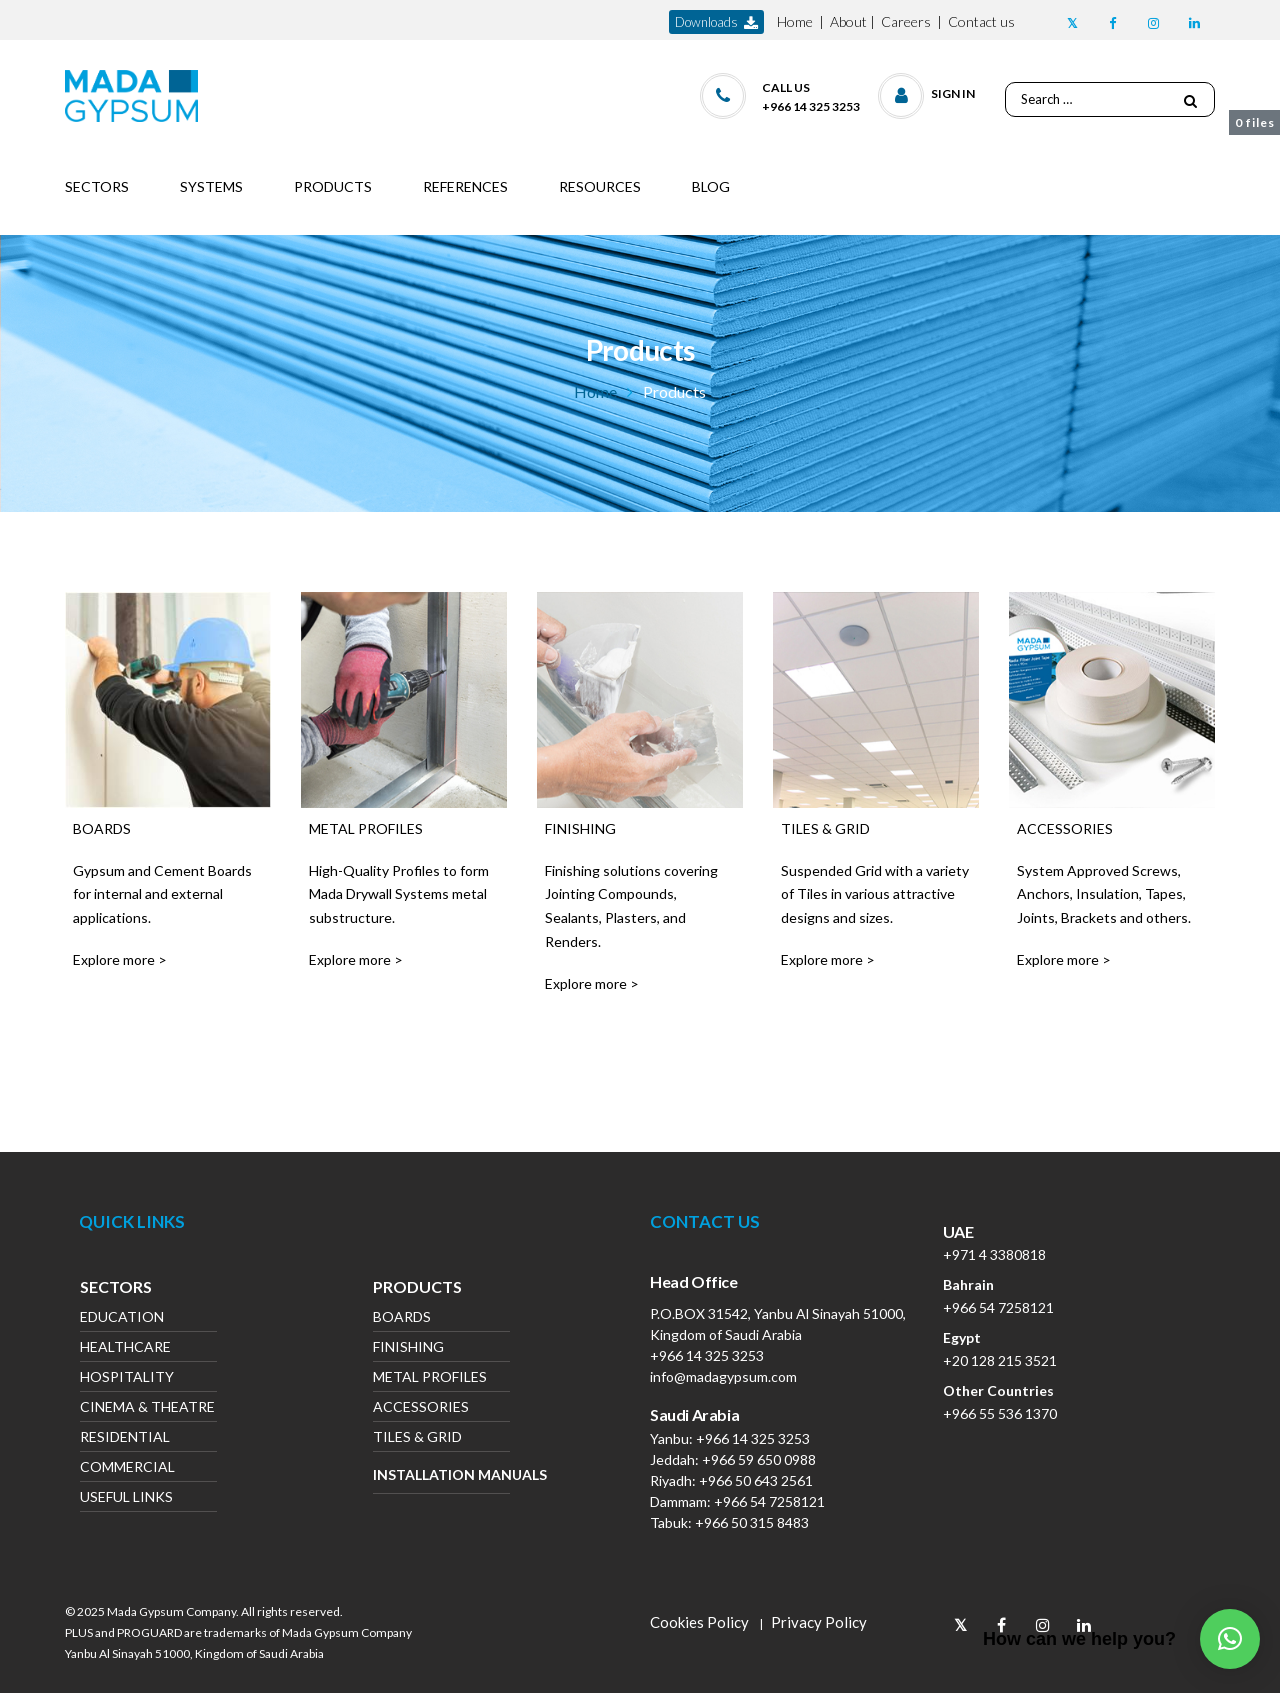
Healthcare (125, 1348)
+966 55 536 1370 (1000, 1413)
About (848, 21)
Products (417, 1289)
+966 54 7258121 (769, 1501)
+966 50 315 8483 (752, 1522)
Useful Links (126, 1498)
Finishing (408, 1348)
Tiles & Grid (417, 1438)
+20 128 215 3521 (1000, 1360)
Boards (402, 1318)
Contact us (981, 21)
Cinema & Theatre (147, 1408)
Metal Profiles (430, 1378)
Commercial (127, 1468)
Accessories (421, 1408)
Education (122, 1318)
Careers (906, 21)
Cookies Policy (699, 1622)
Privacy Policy (819, 1622)
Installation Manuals (441, 1474)
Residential (125, 1438)
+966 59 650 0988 (759, 1459)
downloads (716, 22)
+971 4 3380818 (994, 1254)
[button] (927, 91)
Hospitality (127, 1378)
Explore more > (120, 959)
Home (795, 21)
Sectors (116, 1289)
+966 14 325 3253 (707, 1355)
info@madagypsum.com (723, 1376)
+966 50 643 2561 (756, 1480)
